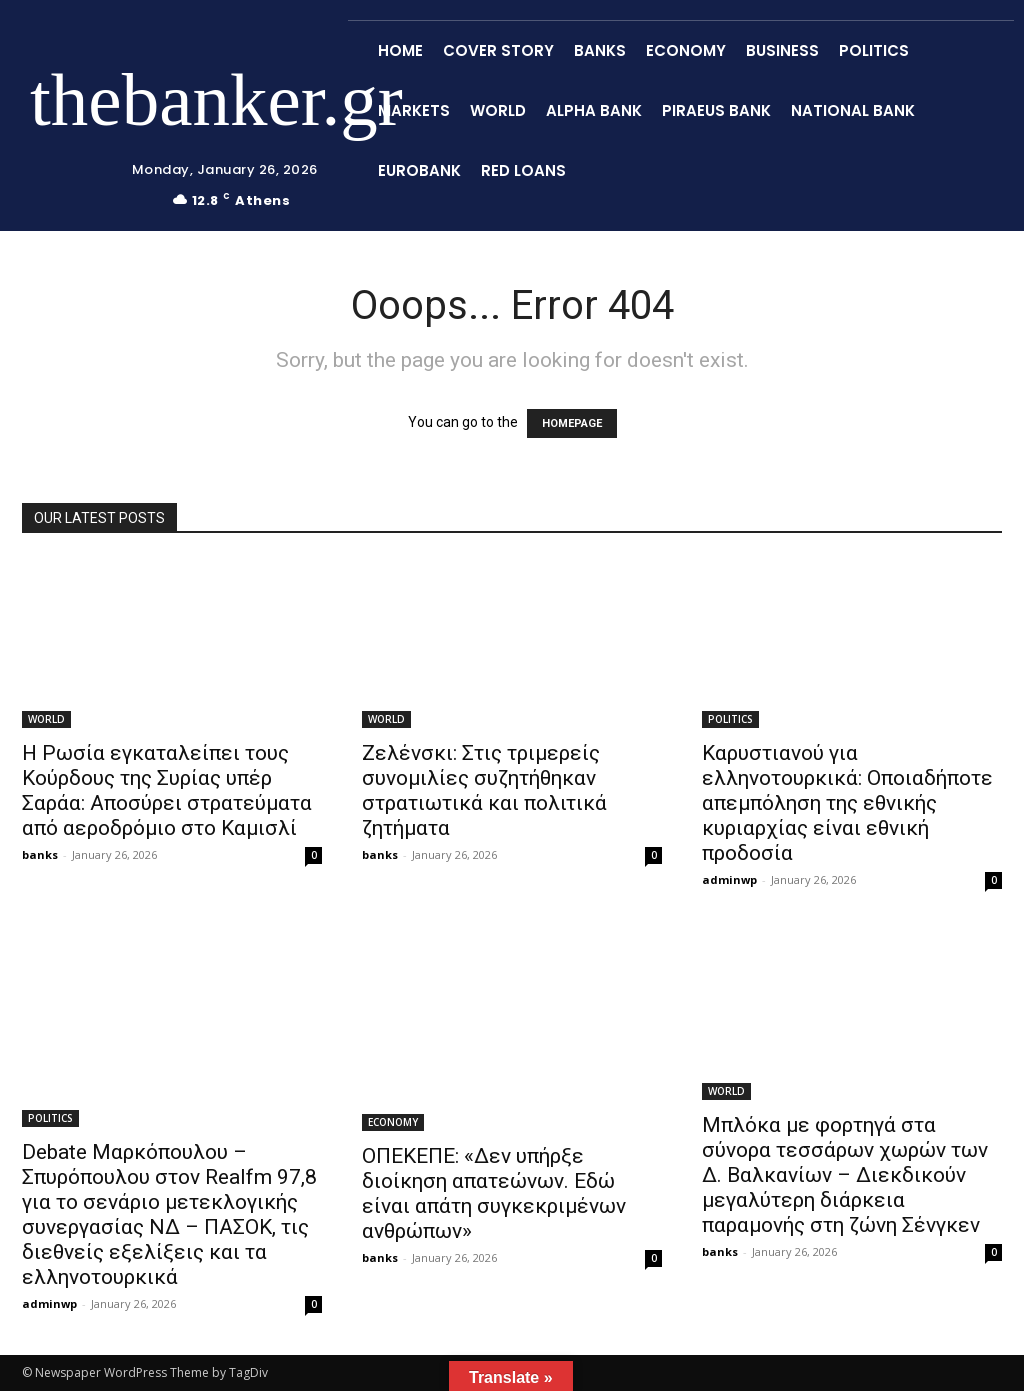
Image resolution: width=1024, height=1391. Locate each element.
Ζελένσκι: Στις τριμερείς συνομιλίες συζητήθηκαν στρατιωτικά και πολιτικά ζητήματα (484, 790)
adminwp (729, 879)
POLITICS (730, 719)
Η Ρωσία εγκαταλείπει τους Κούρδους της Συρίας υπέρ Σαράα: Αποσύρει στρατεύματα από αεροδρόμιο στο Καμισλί (167, 790)
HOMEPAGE (572, 423)
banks (40, 854)
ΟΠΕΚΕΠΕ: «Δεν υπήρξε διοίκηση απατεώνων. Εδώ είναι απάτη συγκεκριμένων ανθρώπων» (494, 1193)
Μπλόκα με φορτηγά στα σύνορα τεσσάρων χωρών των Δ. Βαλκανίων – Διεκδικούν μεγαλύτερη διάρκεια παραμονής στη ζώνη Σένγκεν (845, 1175)
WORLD (46, 719)
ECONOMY (393, 1122)
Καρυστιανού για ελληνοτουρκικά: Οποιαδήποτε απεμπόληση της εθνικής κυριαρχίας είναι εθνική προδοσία (847, 803)
